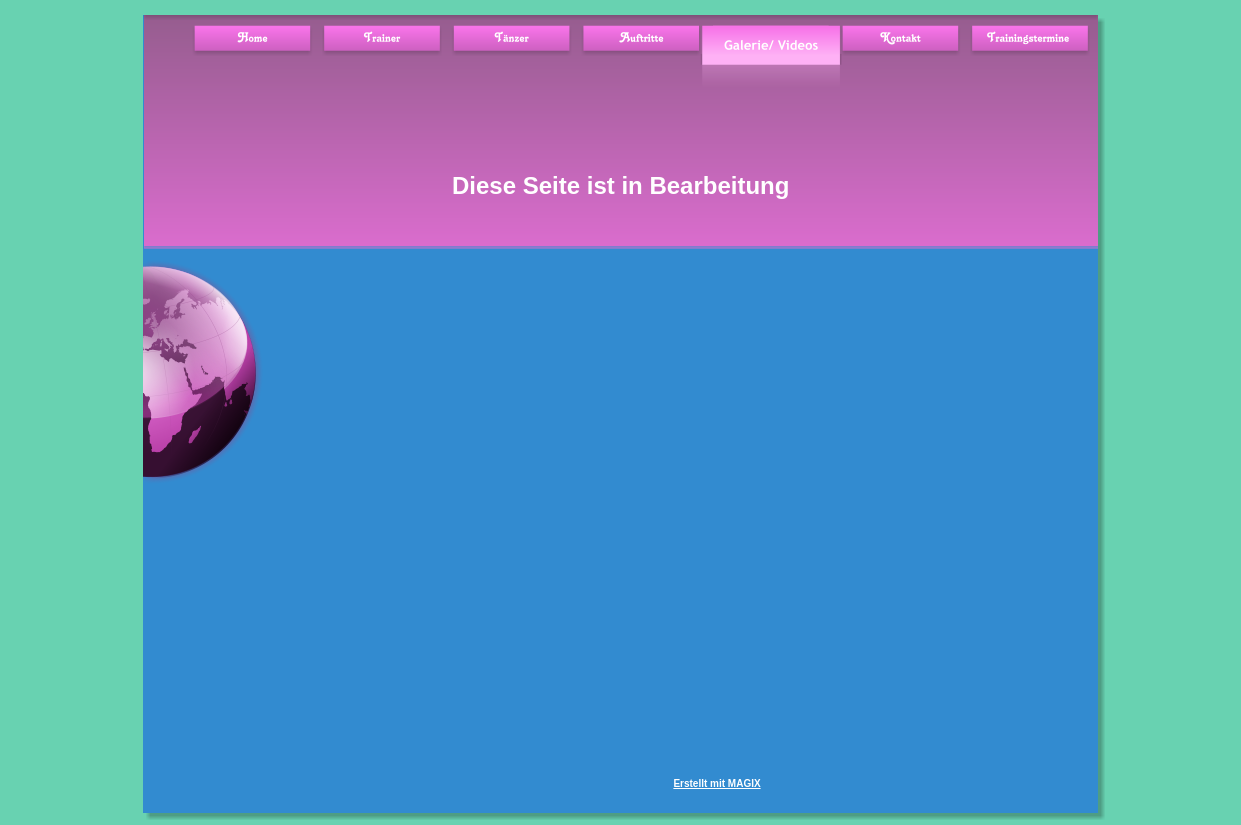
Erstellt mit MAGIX (716, 783)
